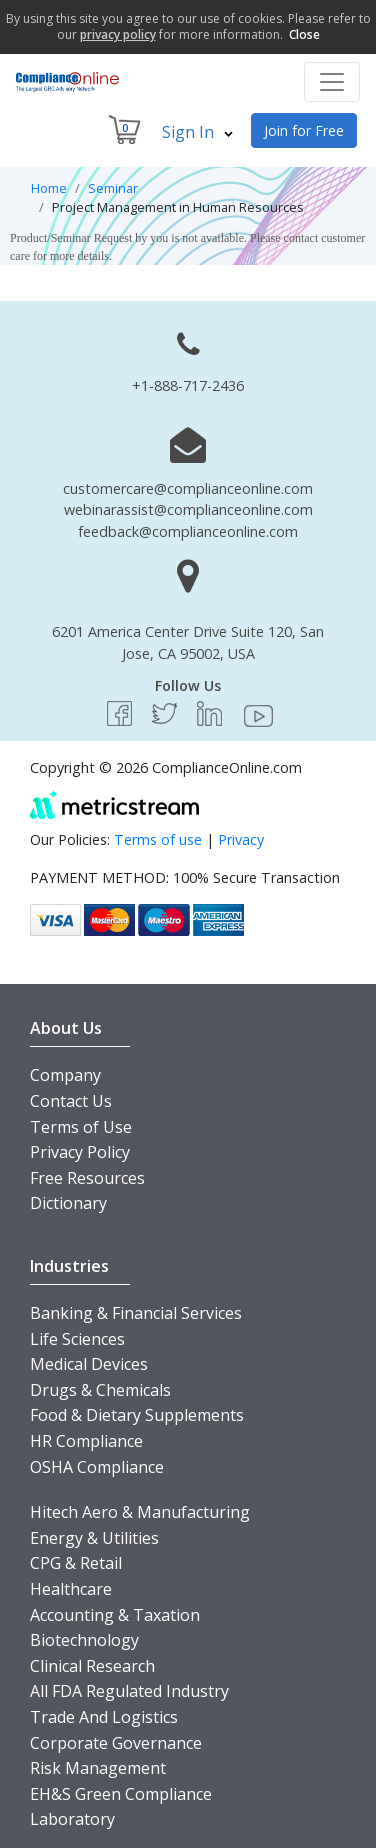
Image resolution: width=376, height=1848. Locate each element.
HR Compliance (86, 1441)
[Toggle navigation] (332, 82)
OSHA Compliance (97, 1467)
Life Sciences (77, 1339)
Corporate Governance (116, 1743)
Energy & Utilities (94, 1538)
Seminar (113, 188)
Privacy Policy (80, 1152)
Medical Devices (89, 1364)
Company (65, 1075)
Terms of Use (81, 1127)
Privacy (241, 839)
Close (304, 34)
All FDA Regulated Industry (129, 1691)
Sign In (197, 132)
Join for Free (304, 130)
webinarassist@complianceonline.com (188, 509)
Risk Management (98, 1768)
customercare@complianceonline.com (188, 488)
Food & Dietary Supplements (137, 1415)
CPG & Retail (76, 1563)
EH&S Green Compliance (121, 1794)
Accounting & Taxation (115, 1615)
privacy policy (118, 34)
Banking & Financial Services (136, 1313)
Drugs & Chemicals (100, 1390)
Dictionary (68, 1203)
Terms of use (158, 839)
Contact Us (71, 1101)
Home (49, 188)
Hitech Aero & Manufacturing (140, 1512)
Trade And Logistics (104, 1717)
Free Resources (87, 1178)
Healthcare (71, 1589)
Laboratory (72, 1819)
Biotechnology (84, 1640)
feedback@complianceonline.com (188, 531)
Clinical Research (92, 1666)
